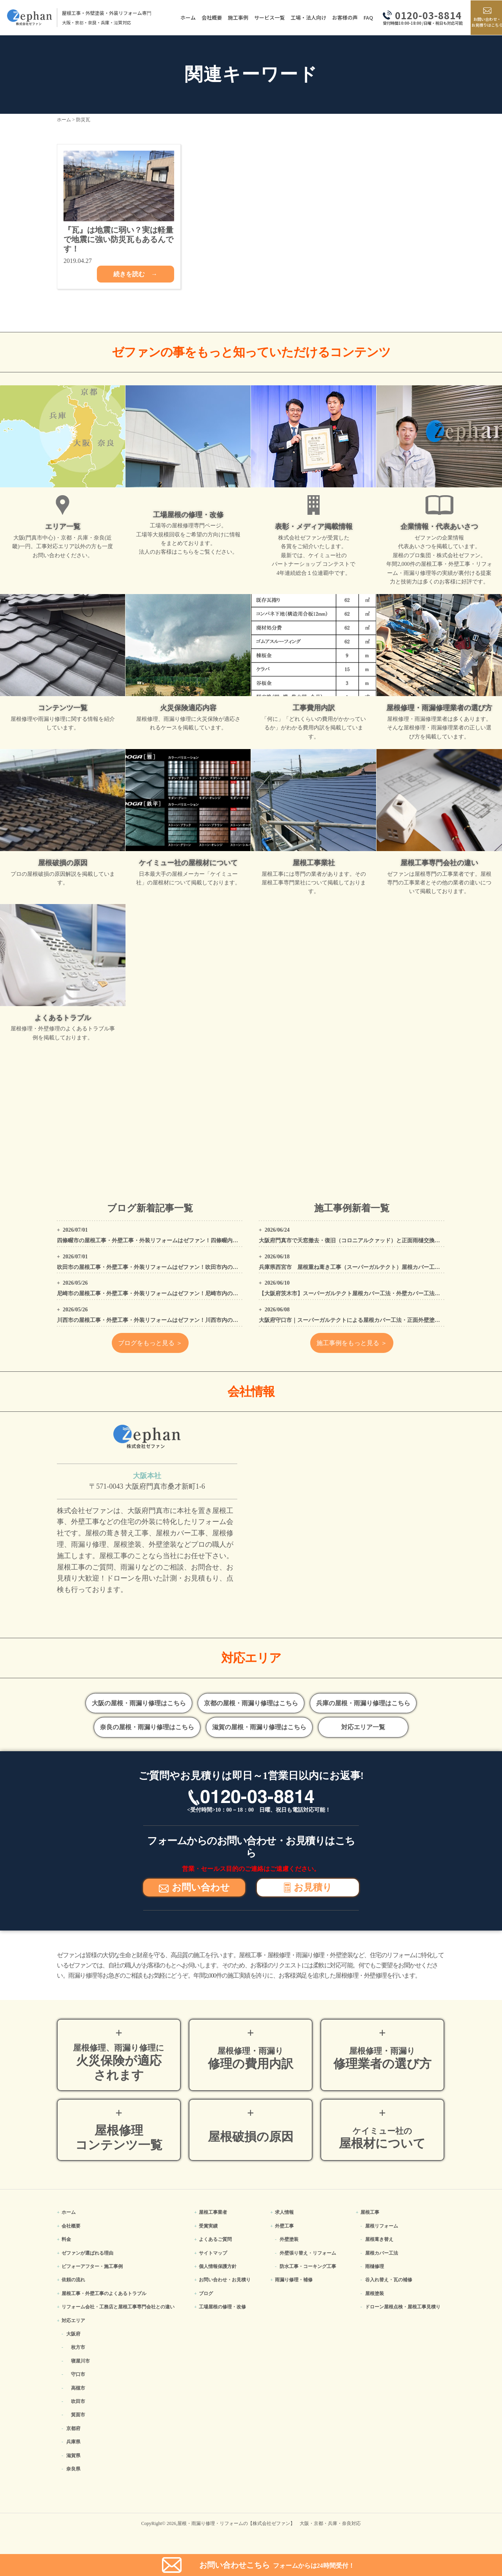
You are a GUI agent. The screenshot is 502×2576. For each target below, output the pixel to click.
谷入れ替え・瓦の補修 (388, 2279)
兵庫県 (73, 2442)
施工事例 (234, 17)
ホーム (184, 17)
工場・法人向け (304, 17)
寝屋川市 (80, 2361)
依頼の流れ (73, 2279)
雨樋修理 (374, 2266)
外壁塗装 (289, 2239)
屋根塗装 (374, 2293)
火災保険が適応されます (119, 2062)
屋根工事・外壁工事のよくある (104, 2293)
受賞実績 (208, 2226)
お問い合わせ (194, 1886)
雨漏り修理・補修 (294, 2279)
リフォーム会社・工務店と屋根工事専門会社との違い (118, 2307)
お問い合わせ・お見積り (225, 2279)
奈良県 (73, 2469)
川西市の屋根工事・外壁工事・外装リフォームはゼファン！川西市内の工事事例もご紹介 (166, 1320)
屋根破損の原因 (250, 2137)
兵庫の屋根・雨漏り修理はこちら (363, 1703)
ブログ (206, 2293)
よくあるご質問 (215, 2239)
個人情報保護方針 (217, 2266)
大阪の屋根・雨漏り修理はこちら (139, 1703)
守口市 (78, 2374)
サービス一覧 (265, 17)
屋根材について (382, 2138)
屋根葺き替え (379, 2239)
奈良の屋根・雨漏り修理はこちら (147, 1727)
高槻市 (78, 2388)
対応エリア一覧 (363, 1727)
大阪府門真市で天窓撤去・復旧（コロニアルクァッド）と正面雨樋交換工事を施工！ (363, 1240)
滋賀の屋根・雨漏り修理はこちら (259, 1727)
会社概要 (208, 17)
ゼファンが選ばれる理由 (87, 2253)
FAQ (364, 17)
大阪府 (73, 2334)
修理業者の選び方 (382, 2058)
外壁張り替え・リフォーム (308, 2253)
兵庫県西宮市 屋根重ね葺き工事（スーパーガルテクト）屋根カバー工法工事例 (358, 1267)
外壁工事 (284, 2226)
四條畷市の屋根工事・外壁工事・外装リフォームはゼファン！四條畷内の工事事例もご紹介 (169, 1240)
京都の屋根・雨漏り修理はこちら (251, 1703)
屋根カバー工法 (381, 2253)
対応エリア (73, 2320)
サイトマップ (213, 2253)
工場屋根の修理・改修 (222, 2307)
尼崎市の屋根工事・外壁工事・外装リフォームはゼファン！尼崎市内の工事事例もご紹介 (166, 1293)
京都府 (73, 2428)
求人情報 (284, 2212)
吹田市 (78, 2401)
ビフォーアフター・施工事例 (92, 2266)
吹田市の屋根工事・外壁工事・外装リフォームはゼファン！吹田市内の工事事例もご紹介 (166, 1267)
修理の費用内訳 (250, 2058)
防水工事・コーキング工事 (308, 2266)
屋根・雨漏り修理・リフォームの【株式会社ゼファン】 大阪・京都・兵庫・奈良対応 (269, 2523)
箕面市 (78, 2414)
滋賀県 (73, 2455)
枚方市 (78, 2347)
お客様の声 (341, 17)
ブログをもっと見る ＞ (150, 1343)
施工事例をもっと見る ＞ (351, 1343)
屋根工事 (369, 2212)
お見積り (308, 1886)
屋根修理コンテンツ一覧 (118, 2138)
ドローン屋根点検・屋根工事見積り (402, 2307)
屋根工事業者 (213, 2212)
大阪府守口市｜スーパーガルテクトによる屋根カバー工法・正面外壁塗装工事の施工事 (366, 1320)
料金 (66, 2239)
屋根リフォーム (381, 2226)
